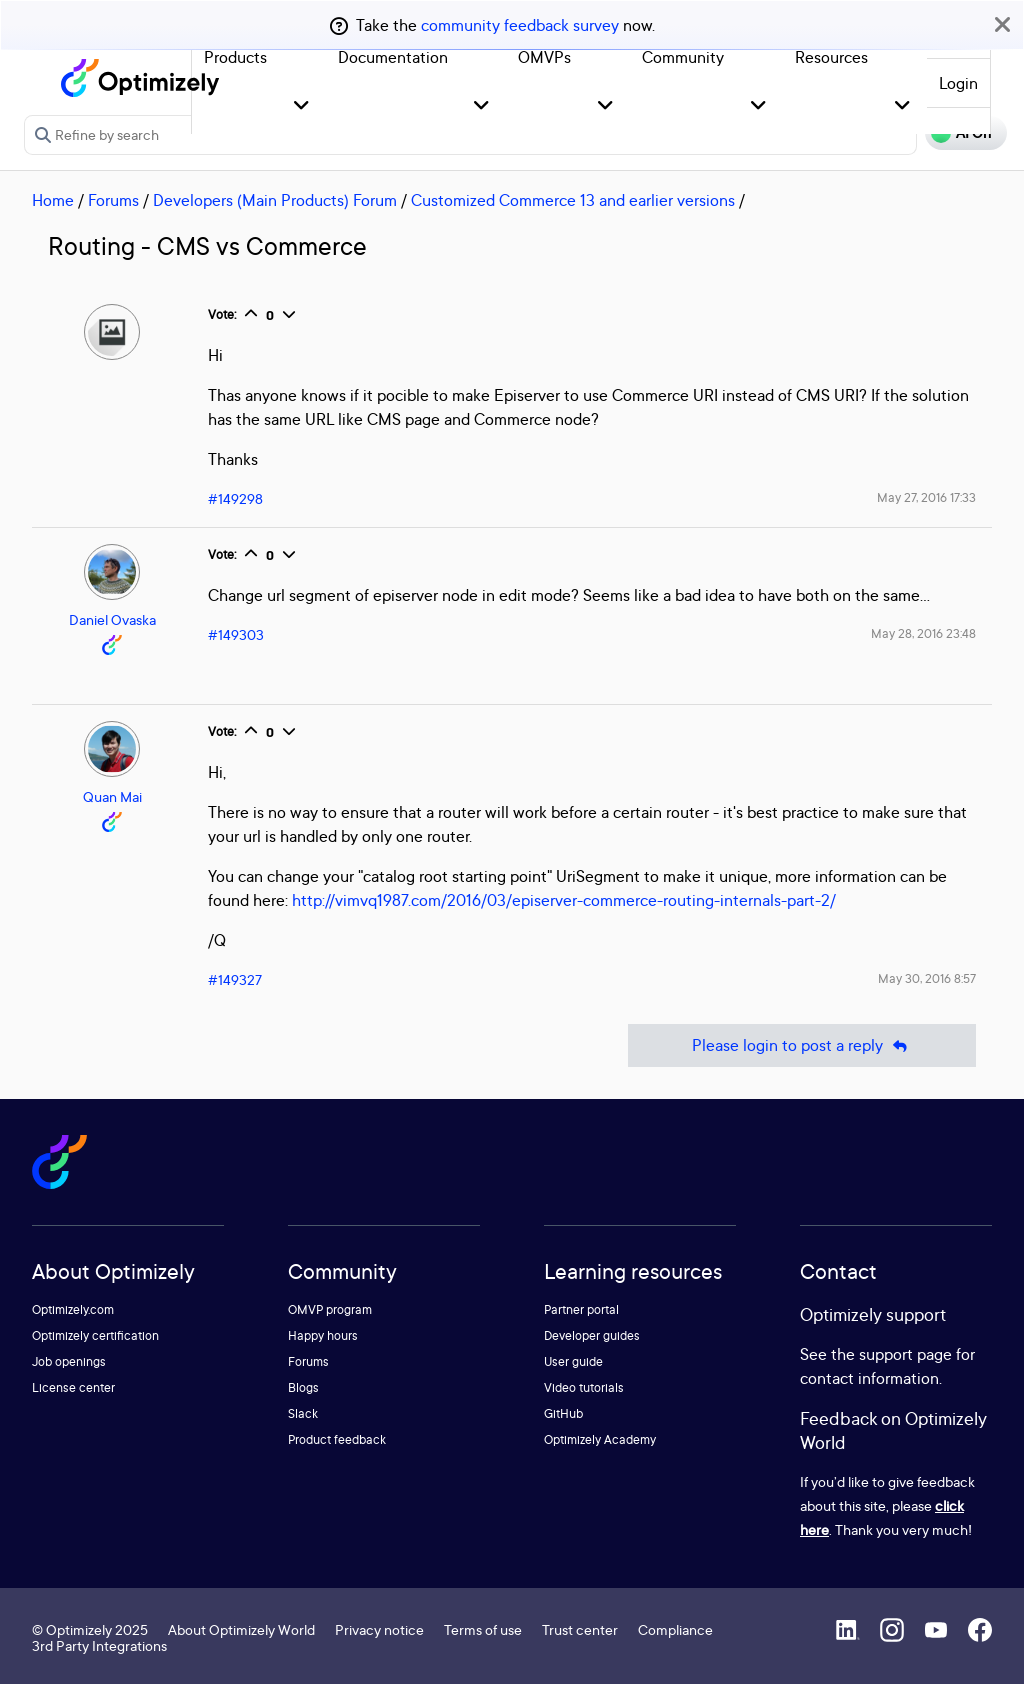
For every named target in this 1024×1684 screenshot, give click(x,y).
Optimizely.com (73, 1309)
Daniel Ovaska (112, 619)
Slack (303, 1413)
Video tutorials (584, 1387)
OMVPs (544, 57)
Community (683, 57)
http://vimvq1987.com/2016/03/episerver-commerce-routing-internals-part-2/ (564, 900)
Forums (113, 200)
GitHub (563, 1413)
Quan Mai (112, 796)
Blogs (303, 1387)
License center (73, 1387)
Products (235, 57)
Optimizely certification (95, 1335)
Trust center (580, 1629)
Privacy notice (379, 1629)
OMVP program (330, 1309)
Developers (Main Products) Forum (275, 200)
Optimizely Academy (600, 1439)
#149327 (235, 979)
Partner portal (581, 1309)
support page (905, 1354)
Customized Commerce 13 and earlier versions (573, 200)
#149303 (236, 634)
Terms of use (483, 1629)
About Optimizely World (241, 1629)
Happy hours (323, 1335)
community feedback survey (520, 25)
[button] (301, 106)
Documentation (393, 57)
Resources (831, 57)
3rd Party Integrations (99, 1645)
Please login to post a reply (802, 1045)
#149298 (235, 498)
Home (53, 200)
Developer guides (592, 1335)
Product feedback (337, 1439)
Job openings (69, 1361)
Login (958, 83)
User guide (573, 1361)
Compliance (675, 1629)
